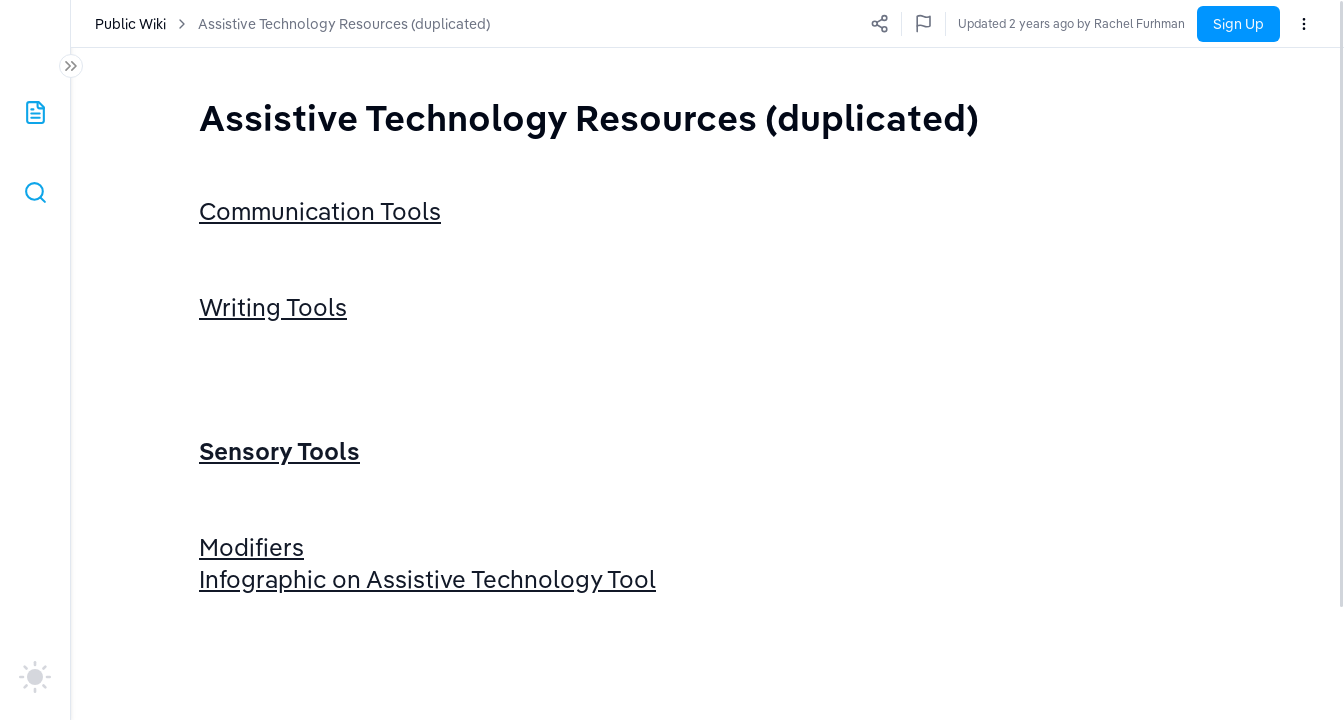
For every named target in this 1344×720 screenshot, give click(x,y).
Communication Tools (320, 211)
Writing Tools (273, 333)
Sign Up (1238, 24)
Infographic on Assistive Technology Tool (427, 684)
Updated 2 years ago (1127, 23)
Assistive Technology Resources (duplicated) (344, 24)
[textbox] (589, 117)
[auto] (35, 677)
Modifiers (251, 626)
